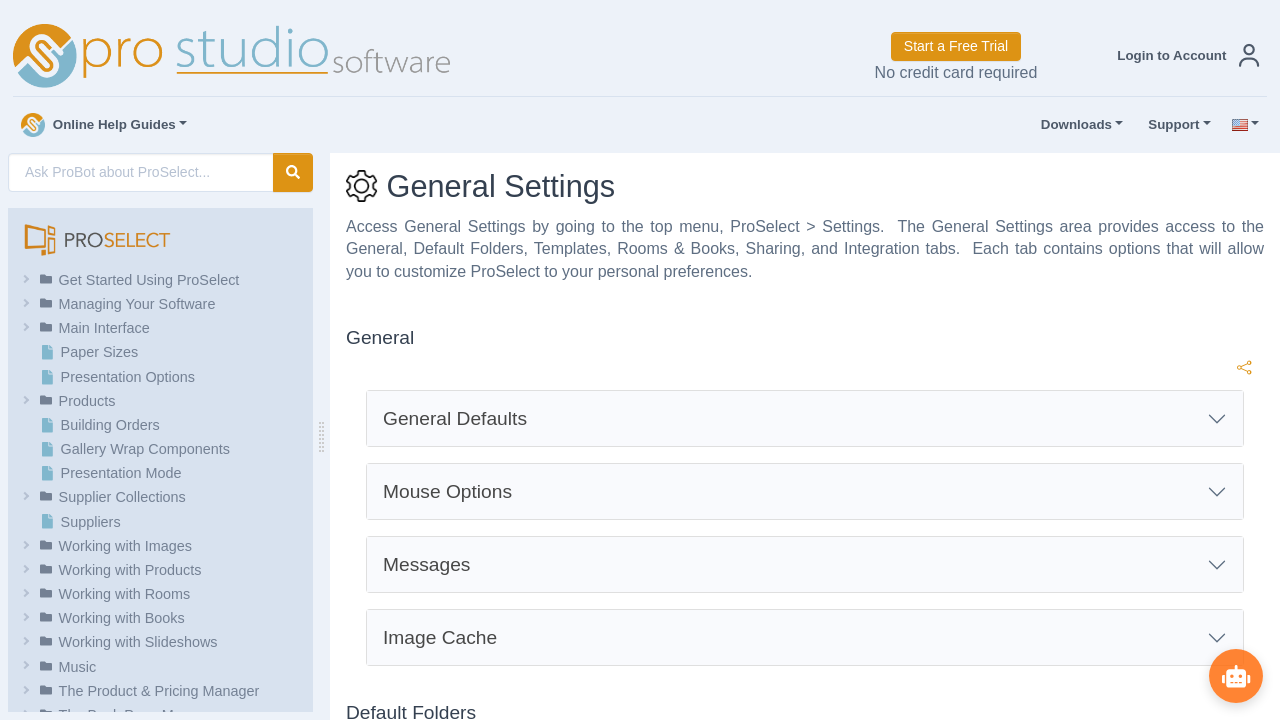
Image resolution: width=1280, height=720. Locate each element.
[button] (1184, 55)
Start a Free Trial (956, 46)
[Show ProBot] (1235, 675)
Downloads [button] (1072, 125)
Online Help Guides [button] (98, 125)
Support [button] (1169, 125)
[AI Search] (141, 172)
